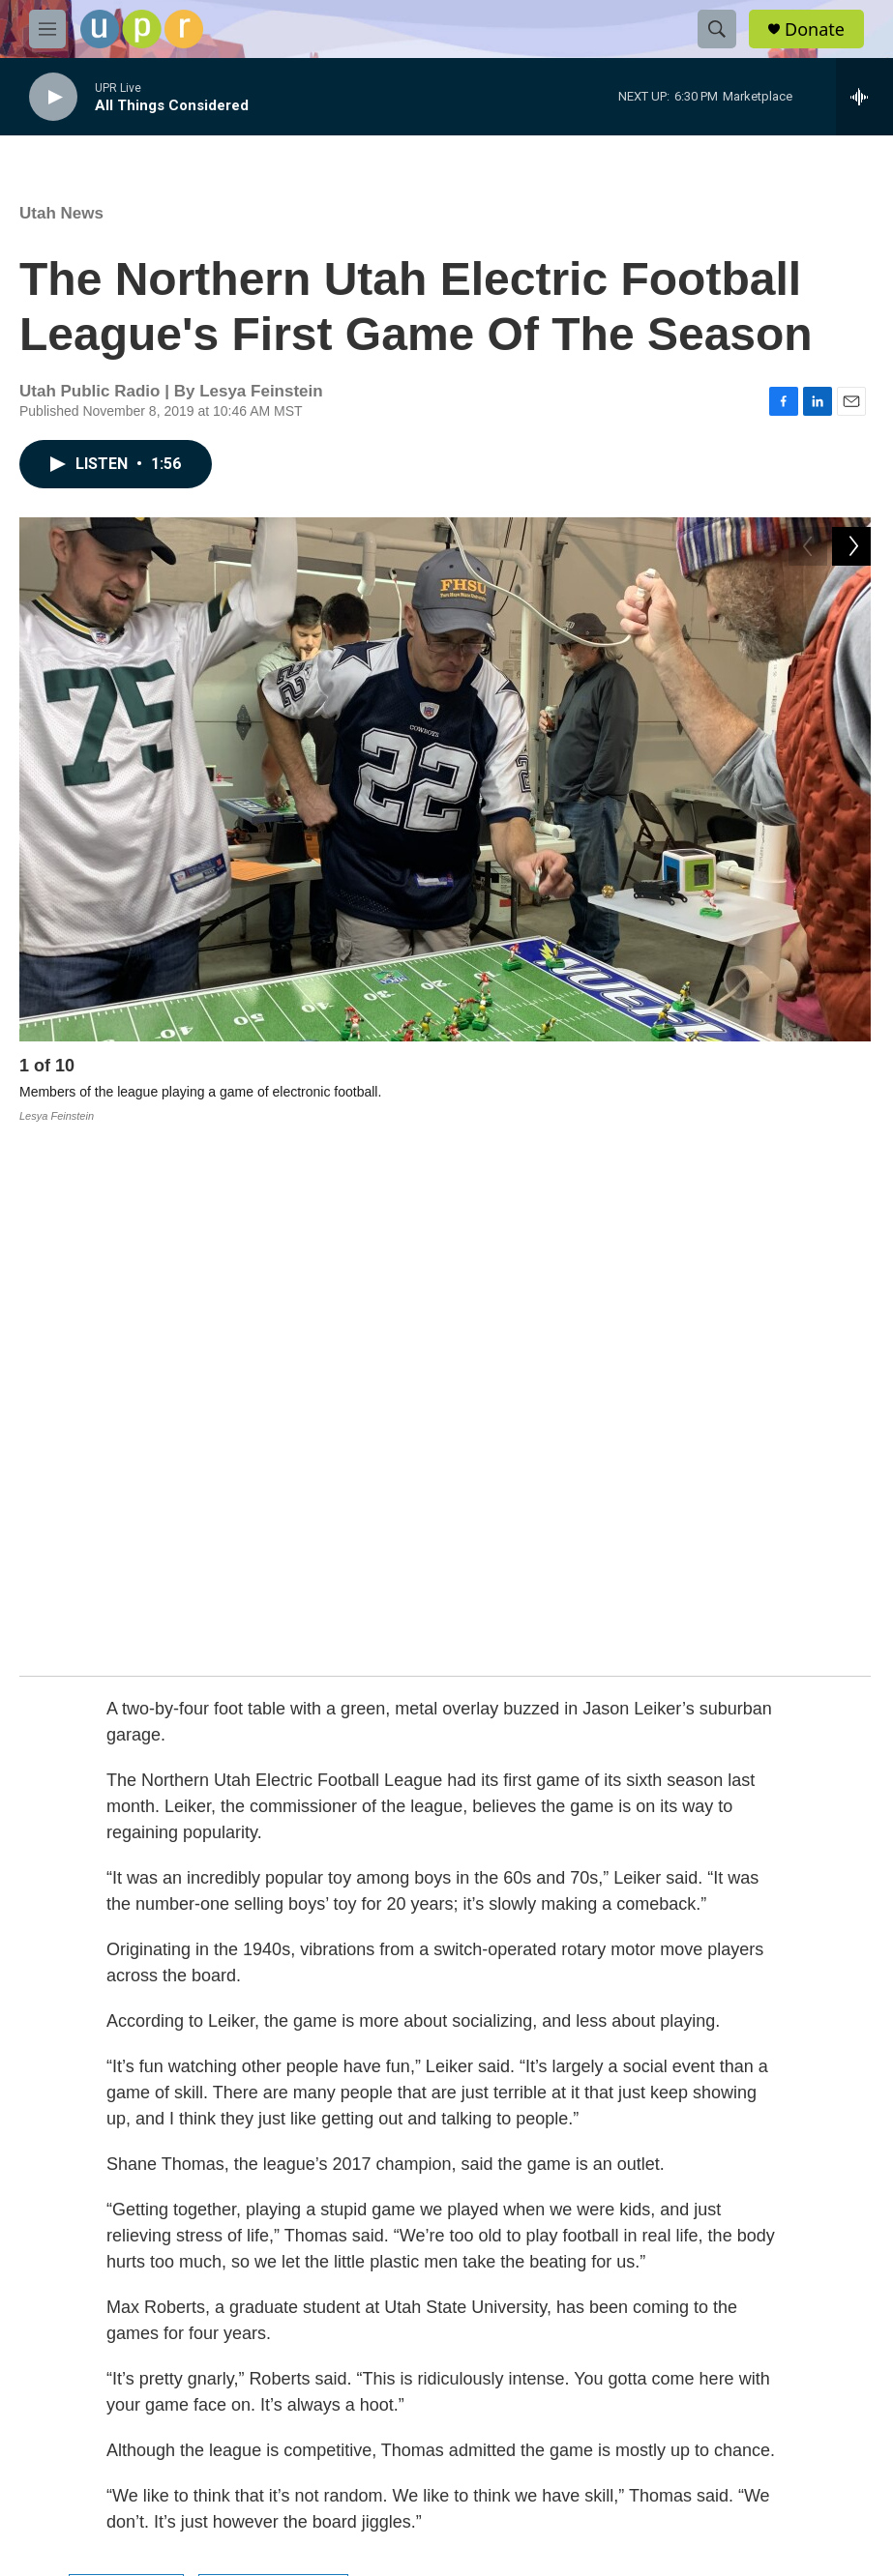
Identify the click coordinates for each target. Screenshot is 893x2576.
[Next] (851, 1070)
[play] (53, 97)
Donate (815, 29)
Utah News (61, 213)
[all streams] (864, 96)
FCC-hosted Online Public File (400, 2292)
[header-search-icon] (717, 29)
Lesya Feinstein (273, 2047)
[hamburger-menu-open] (47, 29)
